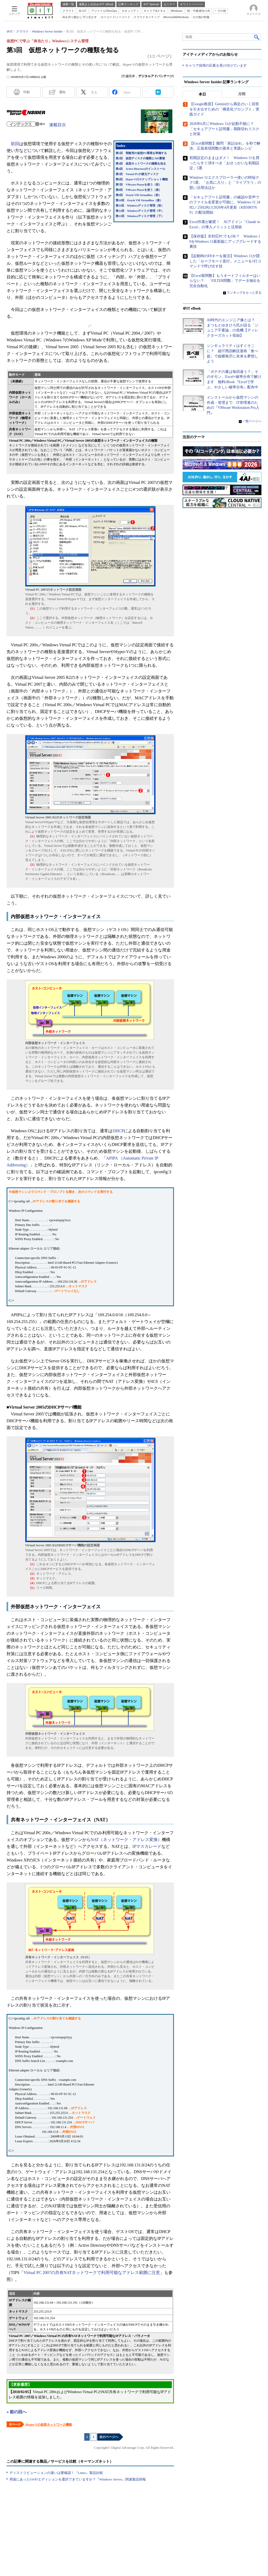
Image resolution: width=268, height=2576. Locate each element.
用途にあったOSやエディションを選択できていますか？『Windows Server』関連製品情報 (77, 2479)
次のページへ (108, 2437)
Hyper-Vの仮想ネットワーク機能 (48, 2424)
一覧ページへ (252, 421)
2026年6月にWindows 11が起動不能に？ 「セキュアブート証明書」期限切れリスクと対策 (224, 129)
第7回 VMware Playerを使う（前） (139, 184)
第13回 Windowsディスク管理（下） (140, 216)
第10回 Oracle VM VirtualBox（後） (139, 200)
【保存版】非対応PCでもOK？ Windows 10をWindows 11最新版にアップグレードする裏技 (225, 242)
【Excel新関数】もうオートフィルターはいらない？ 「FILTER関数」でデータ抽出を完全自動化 (224, 281)
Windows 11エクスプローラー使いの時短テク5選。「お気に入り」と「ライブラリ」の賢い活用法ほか (225, 183)
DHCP (118, 1131)
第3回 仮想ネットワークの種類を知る (141, 163)
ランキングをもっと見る (244, 293)
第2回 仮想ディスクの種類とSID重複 (140, 158)
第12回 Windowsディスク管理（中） (140, 210)
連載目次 (57, 125)
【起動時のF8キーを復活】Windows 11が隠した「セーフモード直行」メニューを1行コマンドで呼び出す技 (225, 261)
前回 (15, 143)
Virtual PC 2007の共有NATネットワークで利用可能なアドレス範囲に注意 (92, 2272)
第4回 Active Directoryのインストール (140, 168)
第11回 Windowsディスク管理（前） (140, 205)
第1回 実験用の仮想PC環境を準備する (141, 153)
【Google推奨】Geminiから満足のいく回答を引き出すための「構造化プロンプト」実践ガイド (224, 109)
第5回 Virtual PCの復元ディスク (137, 174)
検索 (257, 37)
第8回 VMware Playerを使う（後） (139, 189)
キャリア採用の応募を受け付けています (216, 66)
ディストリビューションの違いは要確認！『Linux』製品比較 (56, 2473)
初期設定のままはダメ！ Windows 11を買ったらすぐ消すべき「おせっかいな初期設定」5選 (224, 163)
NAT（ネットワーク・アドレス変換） (126, 1839)
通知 (62, 92)
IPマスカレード (146, 1846)
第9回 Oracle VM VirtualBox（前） (138, 195)
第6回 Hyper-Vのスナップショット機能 (142, 179)
